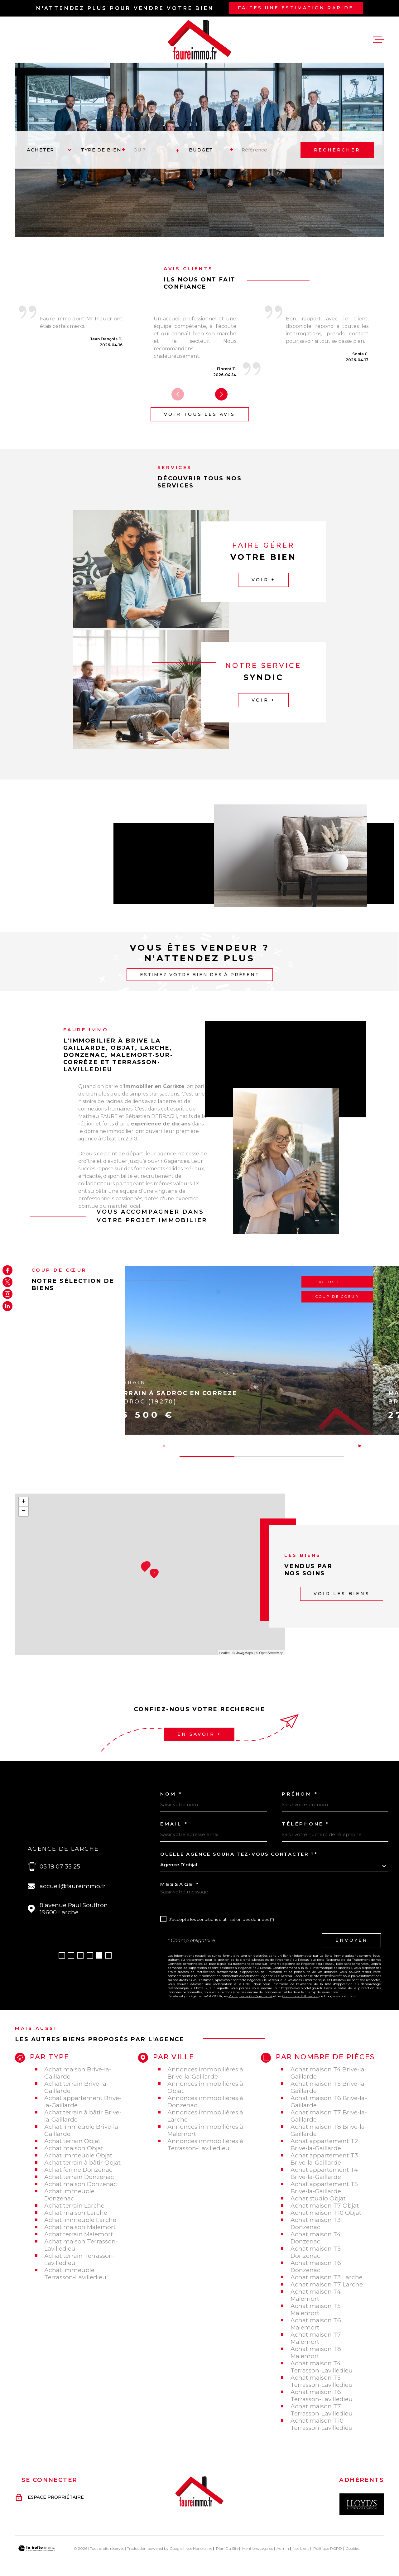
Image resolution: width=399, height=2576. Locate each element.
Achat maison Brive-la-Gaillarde (77, 2073)
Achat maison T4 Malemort (316, 2295)
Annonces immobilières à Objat (205, 2087)
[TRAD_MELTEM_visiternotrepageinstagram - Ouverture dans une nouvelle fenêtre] (7, 1294)
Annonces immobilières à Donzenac (205, 2101)
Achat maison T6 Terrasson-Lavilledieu (322, 2395)
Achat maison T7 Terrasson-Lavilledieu (322, 2410)
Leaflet (224, 1653)
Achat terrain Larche (74, 2205)
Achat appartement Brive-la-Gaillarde (82, 2101)
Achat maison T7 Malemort (316, 2338)
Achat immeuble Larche (80, 2219)
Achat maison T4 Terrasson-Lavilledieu (322, 2367)
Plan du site (227, 2548)
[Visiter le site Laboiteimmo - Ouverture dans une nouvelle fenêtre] (37, 2548)
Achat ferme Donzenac (78, 2169)
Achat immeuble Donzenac (69, 2195)
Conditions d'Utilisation (300, 1996)
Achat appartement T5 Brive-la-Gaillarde (324, 2187)
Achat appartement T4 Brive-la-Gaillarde (324, 2173)
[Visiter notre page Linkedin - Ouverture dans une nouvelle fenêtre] (7, 1306)
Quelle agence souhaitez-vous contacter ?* (239, 1854)
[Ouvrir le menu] (378, 39)
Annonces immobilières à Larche (205, 2116)
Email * (174, 1823)
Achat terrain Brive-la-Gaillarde (76, 2087)
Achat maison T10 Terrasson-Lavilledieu (322, 2424)
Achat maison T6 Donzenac (316, 2266)
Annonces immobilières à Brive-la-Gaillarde (205, 2073)
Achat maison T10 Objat (326, 2212)
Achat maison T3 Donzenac (316, 2223)
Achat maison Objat (73, 2148)
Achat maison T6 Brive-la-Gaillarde (329, 2101)
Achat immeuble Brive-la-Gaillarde (82, 2130)
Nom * (171, 1794)
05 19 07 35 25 (60, 1866)
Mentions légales (257, 2548)
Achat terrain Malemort (78, 2234)
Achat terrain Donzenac (79, 2176)
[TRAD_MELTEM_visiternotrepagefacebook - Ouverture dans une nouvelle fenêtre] (7, 1270)
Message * (180, 1884)
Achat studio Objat (318, 2198)
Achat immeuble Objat (78, 2155)
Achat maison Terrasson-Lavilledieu (81, 2245)
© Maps (243, 1653)
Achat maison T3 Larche (327, 2277)
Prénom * (300, 1794)
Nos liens (301, 2548)
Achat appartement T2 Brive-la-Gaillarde (324, 2144)
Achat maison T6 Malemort (316, 2324)
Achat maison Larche (75, 2212)
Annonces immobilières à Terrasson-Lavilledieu (205, 2144)
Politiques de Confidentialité (250, 1996)
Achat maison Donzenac (80, 2184)
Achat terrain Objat (72, 2141)
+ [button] (24, 1502)
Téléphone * (306, 1823)
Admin (282, 2548)
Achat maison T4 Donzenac (316, 2238)
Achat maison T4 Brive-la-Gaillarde (329, 2073)
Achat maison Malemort (80, 2227)
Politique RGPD (327, 2548)
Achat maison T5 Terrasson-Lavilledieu (322, 2381)
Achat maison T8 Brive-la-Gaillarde (329, 2130)
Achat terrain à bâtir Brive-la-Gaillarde (83, 2116)
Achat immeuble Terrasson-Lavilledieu (75, 2274)
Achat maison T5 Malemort (316, 2309)
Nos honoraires (198, 2548)
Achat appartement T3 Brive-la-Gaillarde (324, 2159)
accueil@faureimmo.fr (73, 1886)
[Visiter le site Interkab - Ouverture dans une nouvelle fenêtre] (361, 2504)
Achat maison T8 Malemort (316, 2352)
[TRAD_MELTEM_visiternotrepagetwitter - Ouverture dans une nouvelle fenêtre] (7, 1282)
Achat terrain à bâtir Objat (82, 2162)
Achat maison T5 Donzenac (316, 2252)
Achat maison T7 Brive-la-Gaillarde (329, 2116)
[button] (221, 394)
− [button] (24, 1511)
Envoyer (351, 1940)
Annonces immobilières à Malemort (205, 2130)
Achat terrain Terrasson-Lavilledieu (79, 2259)
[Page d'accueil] (199, 40)
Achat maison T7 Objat (325, 2205)
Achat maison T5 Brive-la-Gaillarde (329, 2087)
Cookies (352, 2548)
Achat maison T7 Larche (327, 2284)
